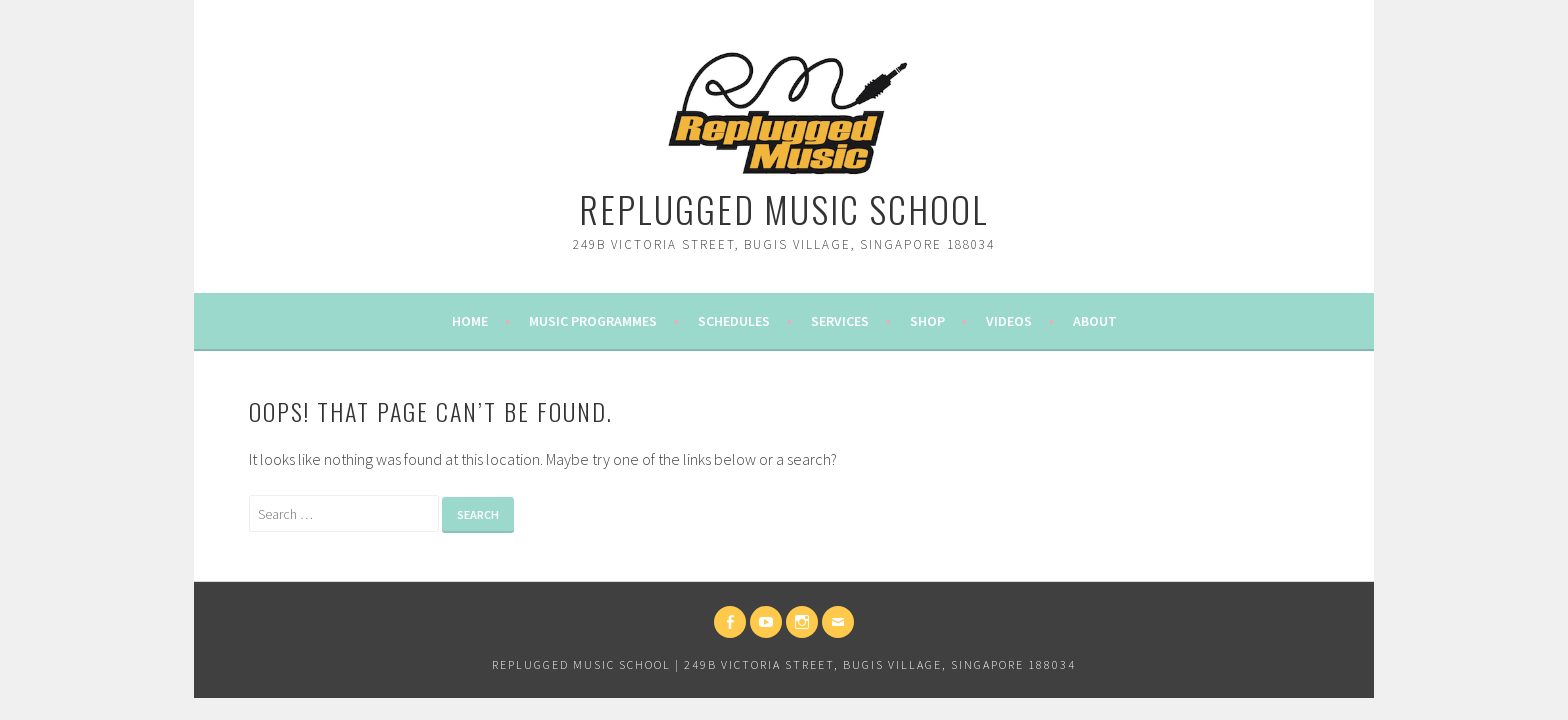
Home (470, 321)
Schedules (734, 321)
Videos (1009, 321)
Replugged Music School (784, 208)
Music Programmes (593, 321)
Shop (927, 321)
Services (840, 321)
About (1095, 321)
